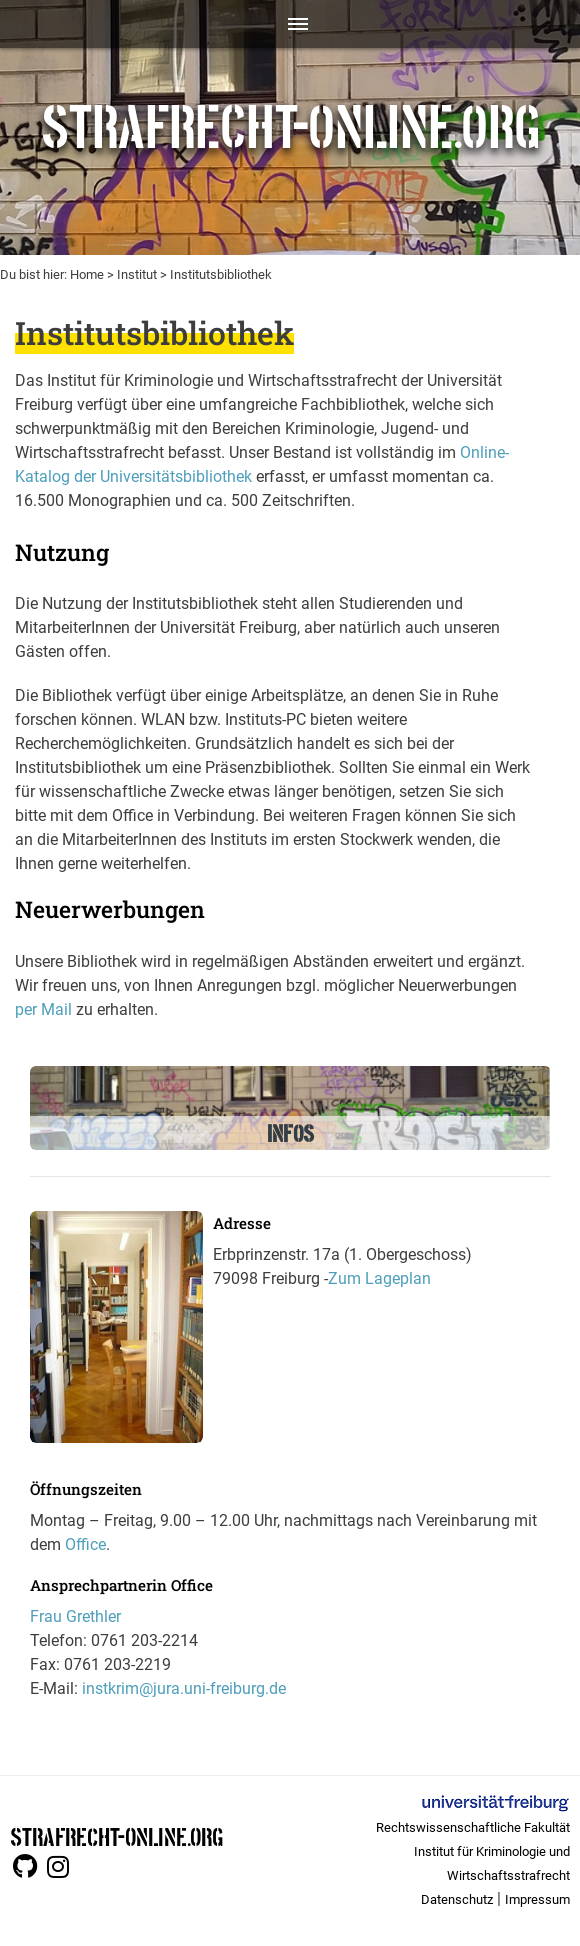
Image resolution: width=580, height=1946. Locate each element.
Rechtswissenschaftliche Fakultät (473, 1827)
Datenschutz (457, 1899)
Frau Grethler (75, 1616)
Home (87, 274)
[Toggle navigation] (290, 24)
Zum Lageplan (379, 1278)
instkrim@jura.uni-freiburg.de (184, 1688)
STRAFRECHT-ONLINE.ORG (116, 1835)
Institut (137, 274)
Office (85, 1544)
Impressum (537, 1899)
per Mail (43, 1009)
